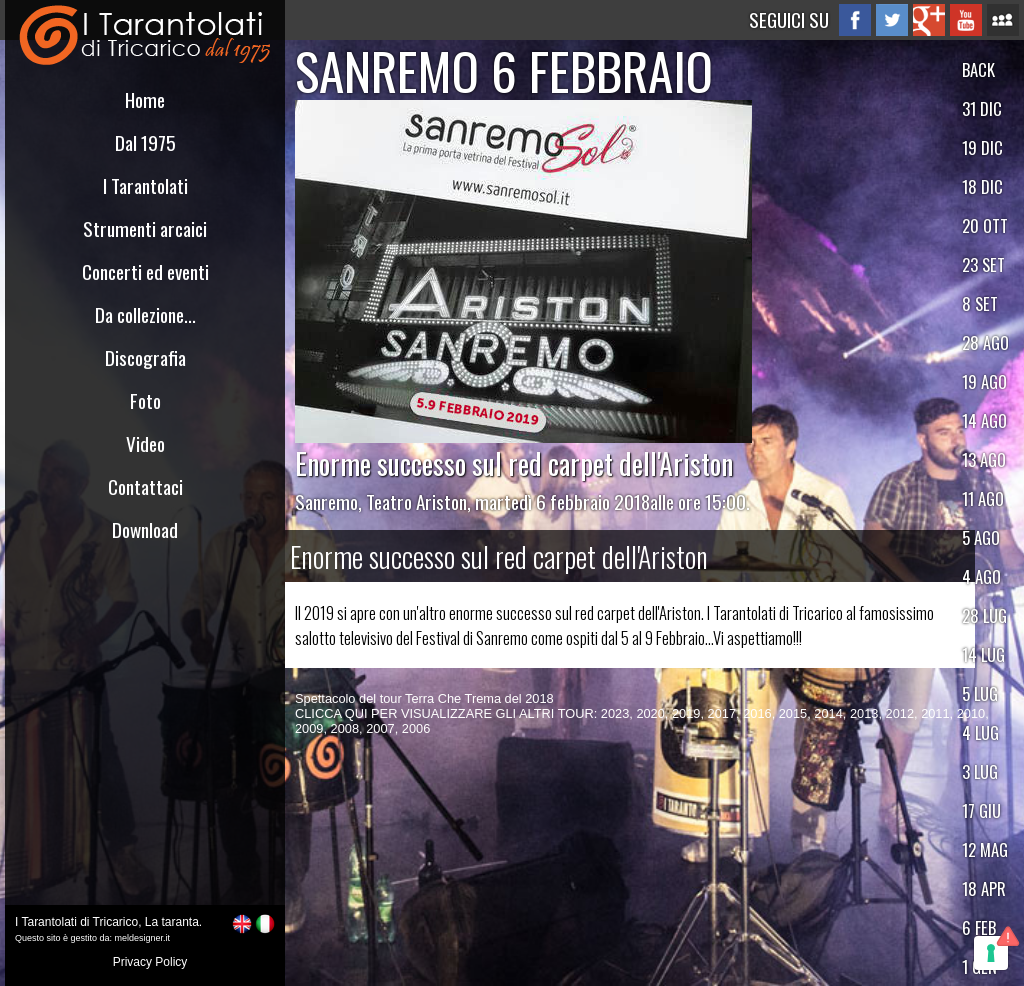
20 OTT (985, 225)
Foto (145, 400)
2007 (380, 728)
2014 (828, 713)
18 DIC (982, 186)
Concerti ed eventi (145, 271)
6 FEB (979, 927)
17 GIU (981, 810)
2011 (935, 713)
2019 (686, 713)
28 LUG (984, 615)
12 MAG (985, 849)
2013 (864, 713)
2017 (722, 713)
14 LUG (983, 654)
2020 (650, 713)
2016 (757, 713)
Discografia (145, 357)
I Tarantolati (145, 185)
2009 (309, 728)
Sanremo (326, 501)
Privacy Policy (150, 962)
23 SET (983, 264)
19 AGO (984, 381)
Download (145, 529)
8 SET (980, 303)
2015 (793, 713)
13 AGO (984, 459)
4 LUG (980, 732)
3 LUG (980, 771)
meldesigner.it (143, 938)
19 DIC (982, 147)
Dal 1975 (145, 142)
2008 (345, 728)
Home (145, 99)
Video (145, 443)
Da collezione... (145, 314)
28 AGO (985, 342)
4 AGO (981, 576)
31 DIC (982, 108)
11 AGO (983, 498)
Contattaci (145, 486)
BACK (978, 69)
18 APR (984, 888)
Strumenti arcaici (145, 228)
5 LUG (980, 693)
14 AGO (984, 420)
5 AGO (981, 537)
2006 (416, 728)
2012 (900, 713)
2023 (615, 713)
